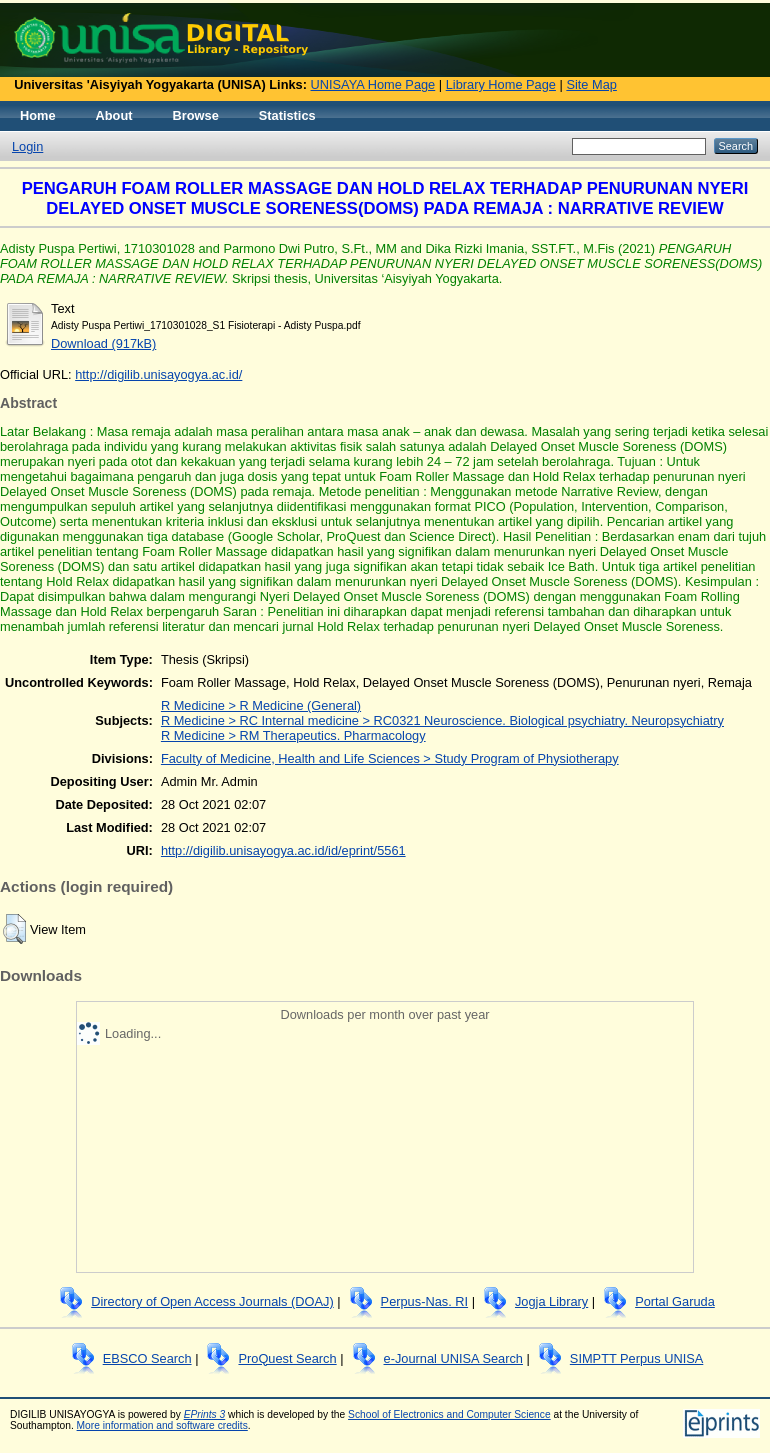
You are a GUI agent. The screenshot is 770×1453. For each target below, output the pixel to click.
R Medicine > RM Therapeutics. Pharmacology (293, 735)
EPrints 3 (205, 1414)
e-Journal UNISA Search (453, 1358)
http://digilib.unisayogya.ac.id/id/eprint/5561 (283, 850)
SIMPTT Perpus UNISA (636, 1358)
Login (27, 146)
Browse (196, 115)
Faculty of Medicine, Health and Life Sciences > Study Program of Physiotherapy (390, 758)
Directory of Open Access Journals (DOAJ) (212, 1301)
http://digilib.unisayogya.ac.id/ (158, 374)
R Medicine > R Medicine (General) (261, 705)
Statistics (287, 115)
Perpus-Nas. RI (424, 1301)
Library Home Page (501, 84)
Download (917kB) (103, 343)
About (114, 115)
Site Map (591, 84)
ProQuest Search (287, 1358)
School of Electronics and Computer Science (449, 1414)
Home (38, 115)
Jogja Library (551, 1301)
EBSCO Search (147, 1358)
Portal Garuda (675, 1301)
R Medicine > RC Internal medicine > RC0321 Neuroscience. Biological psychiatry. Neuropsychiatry (442, 720)
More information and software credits (162, 1425)
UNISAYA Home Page (373, 84)
